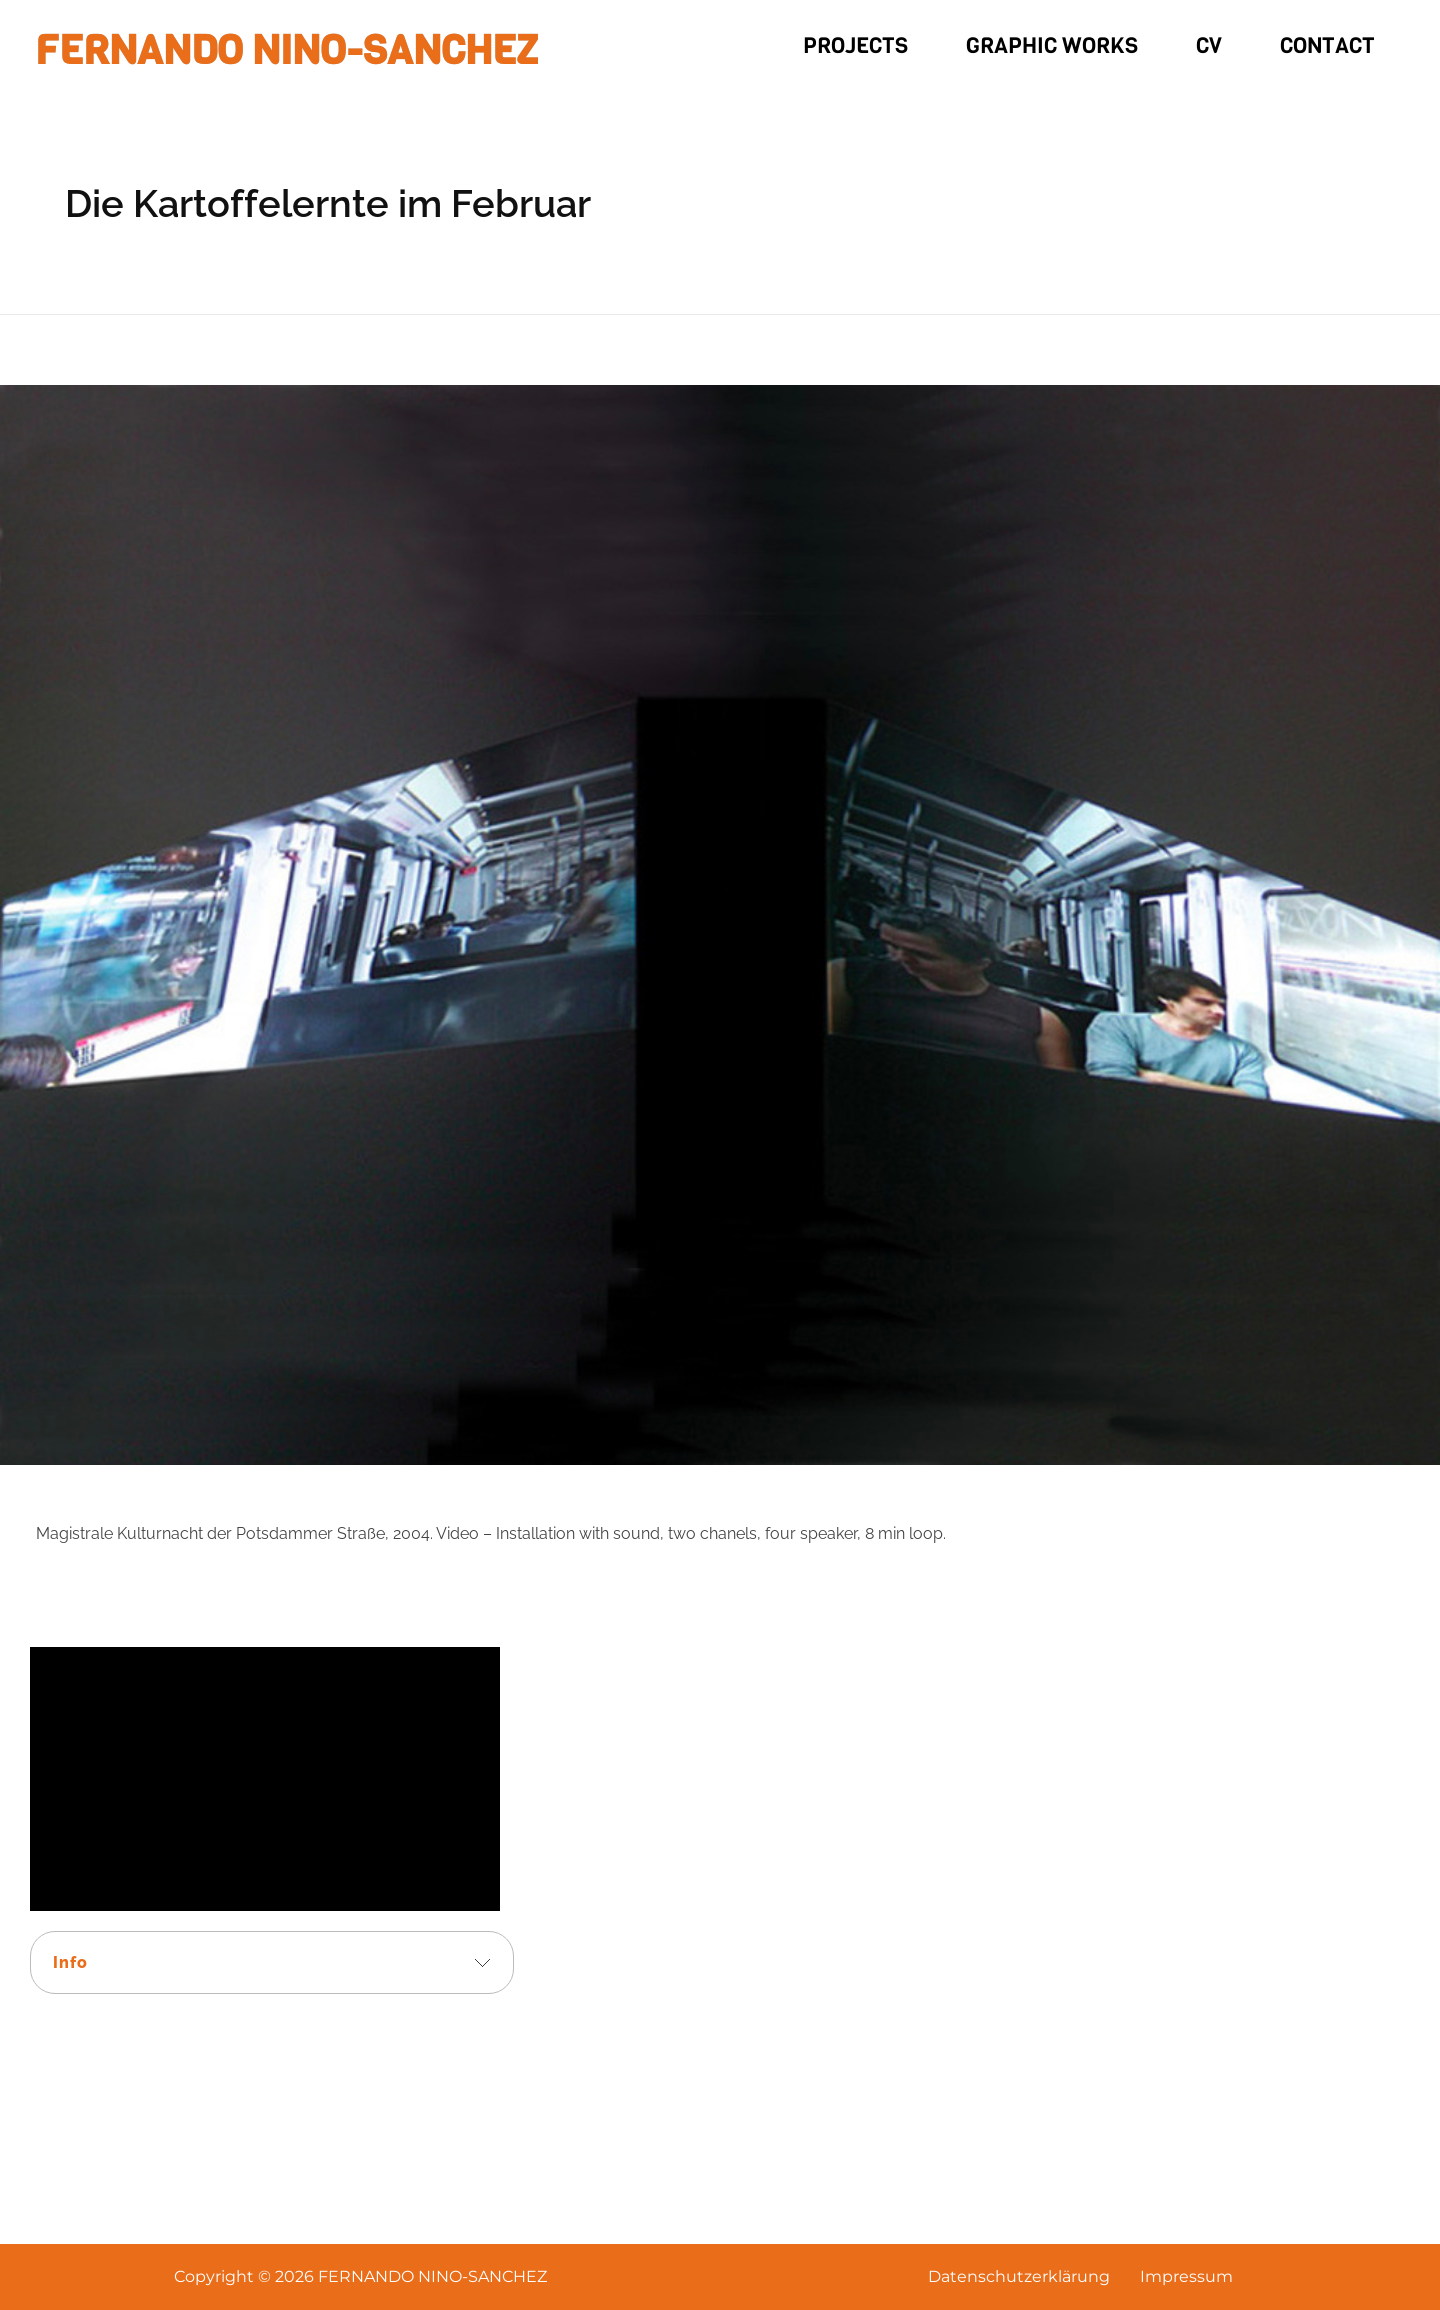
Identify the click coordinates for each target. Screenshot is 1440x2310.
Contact (1327, 45)
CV (1209, 45)
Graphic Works (1052, 45)
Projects (855, 45)
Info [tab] (70, 1962)
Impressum (1186, 2276)
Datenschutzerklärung (1019, 2276)
